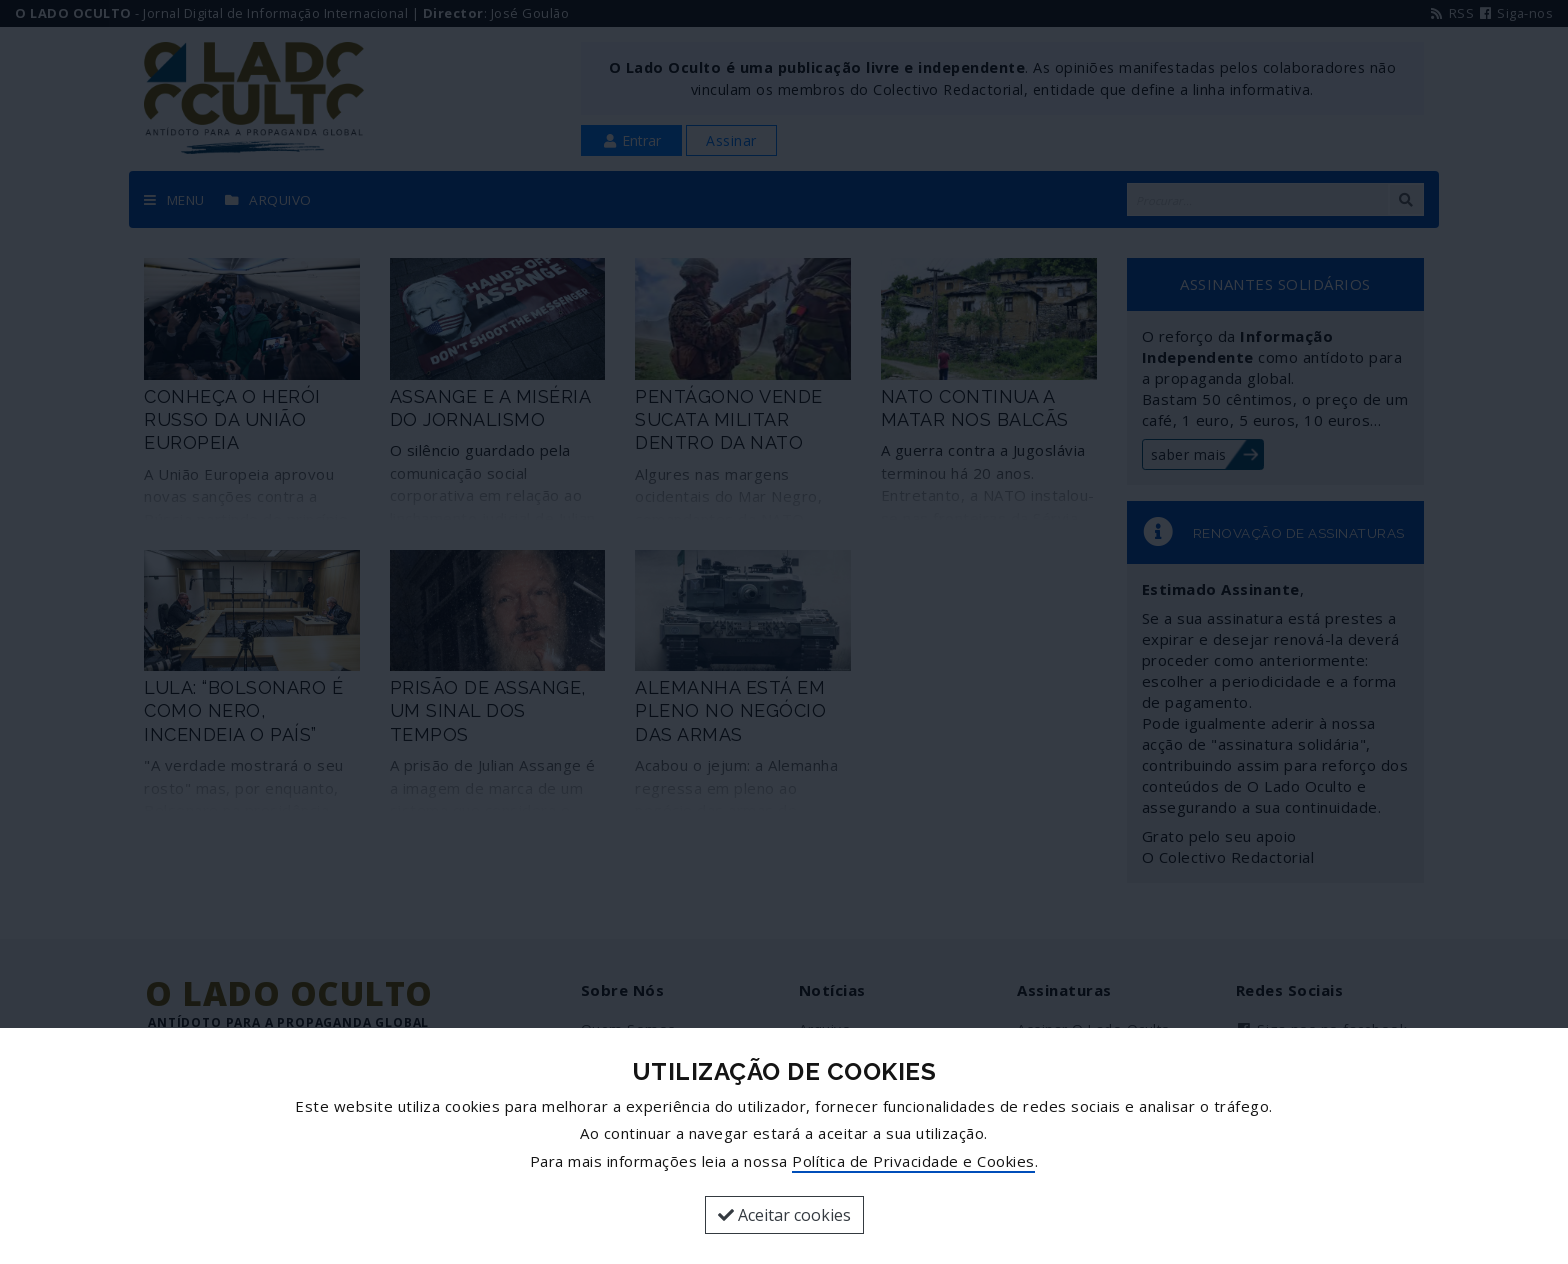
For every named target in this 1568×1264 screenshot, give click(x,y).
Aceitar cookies (784, 1215)
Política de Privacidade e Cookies (913, 1161)
